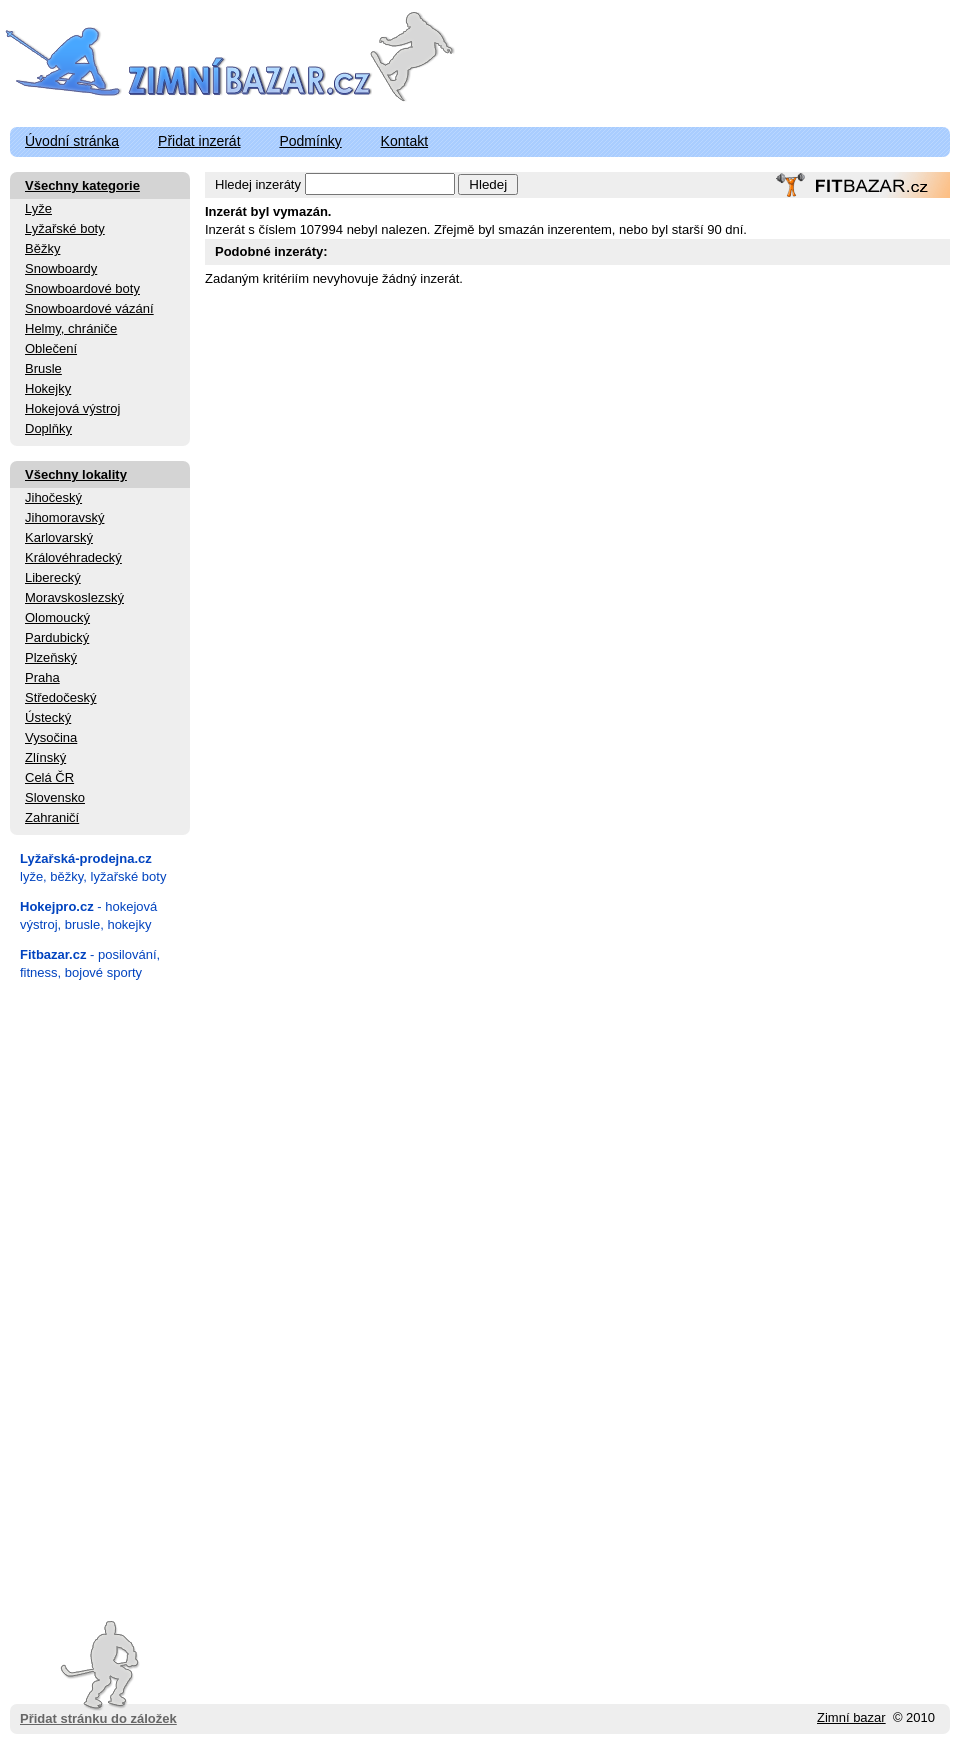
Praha (42, 677)
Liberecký (53, 577)
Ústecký (48, 717)
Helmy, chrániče (71, 328)
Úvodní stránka (72, 141)
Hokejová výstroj (72, 408)
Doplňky (48, 428)
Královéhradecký (73, 557)
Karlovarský (59, 537)
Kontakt (404, 141)
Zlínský (45, 757)
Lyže (38, 208)
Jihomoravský (64, 517)
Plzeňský (51, 657)
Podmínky (310, 141)
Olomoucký (57, 617)
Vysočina (51, 737)
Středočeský (61, 697)
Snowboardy (61, 268)
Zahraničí (52, 817)
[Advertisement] (100, 1294)
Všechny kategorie (82, 185)
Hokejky (48, 388)
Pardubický (57, 637)
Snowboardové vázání (89, 308)
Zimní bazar (851, 1717)
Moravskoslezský (74, 597)
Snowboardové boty (82, 288)
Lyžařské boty (65, 228)
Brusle (43, 368)
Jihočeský (53, 497)
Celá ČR (49, 777)
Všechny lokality (76, 474)
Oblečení (51, 348)
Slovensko (55, 797)
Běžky (42, 248)
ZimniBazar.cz (192, 62)
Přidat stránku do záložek (98, 1673)
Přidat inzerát (199, 141)
